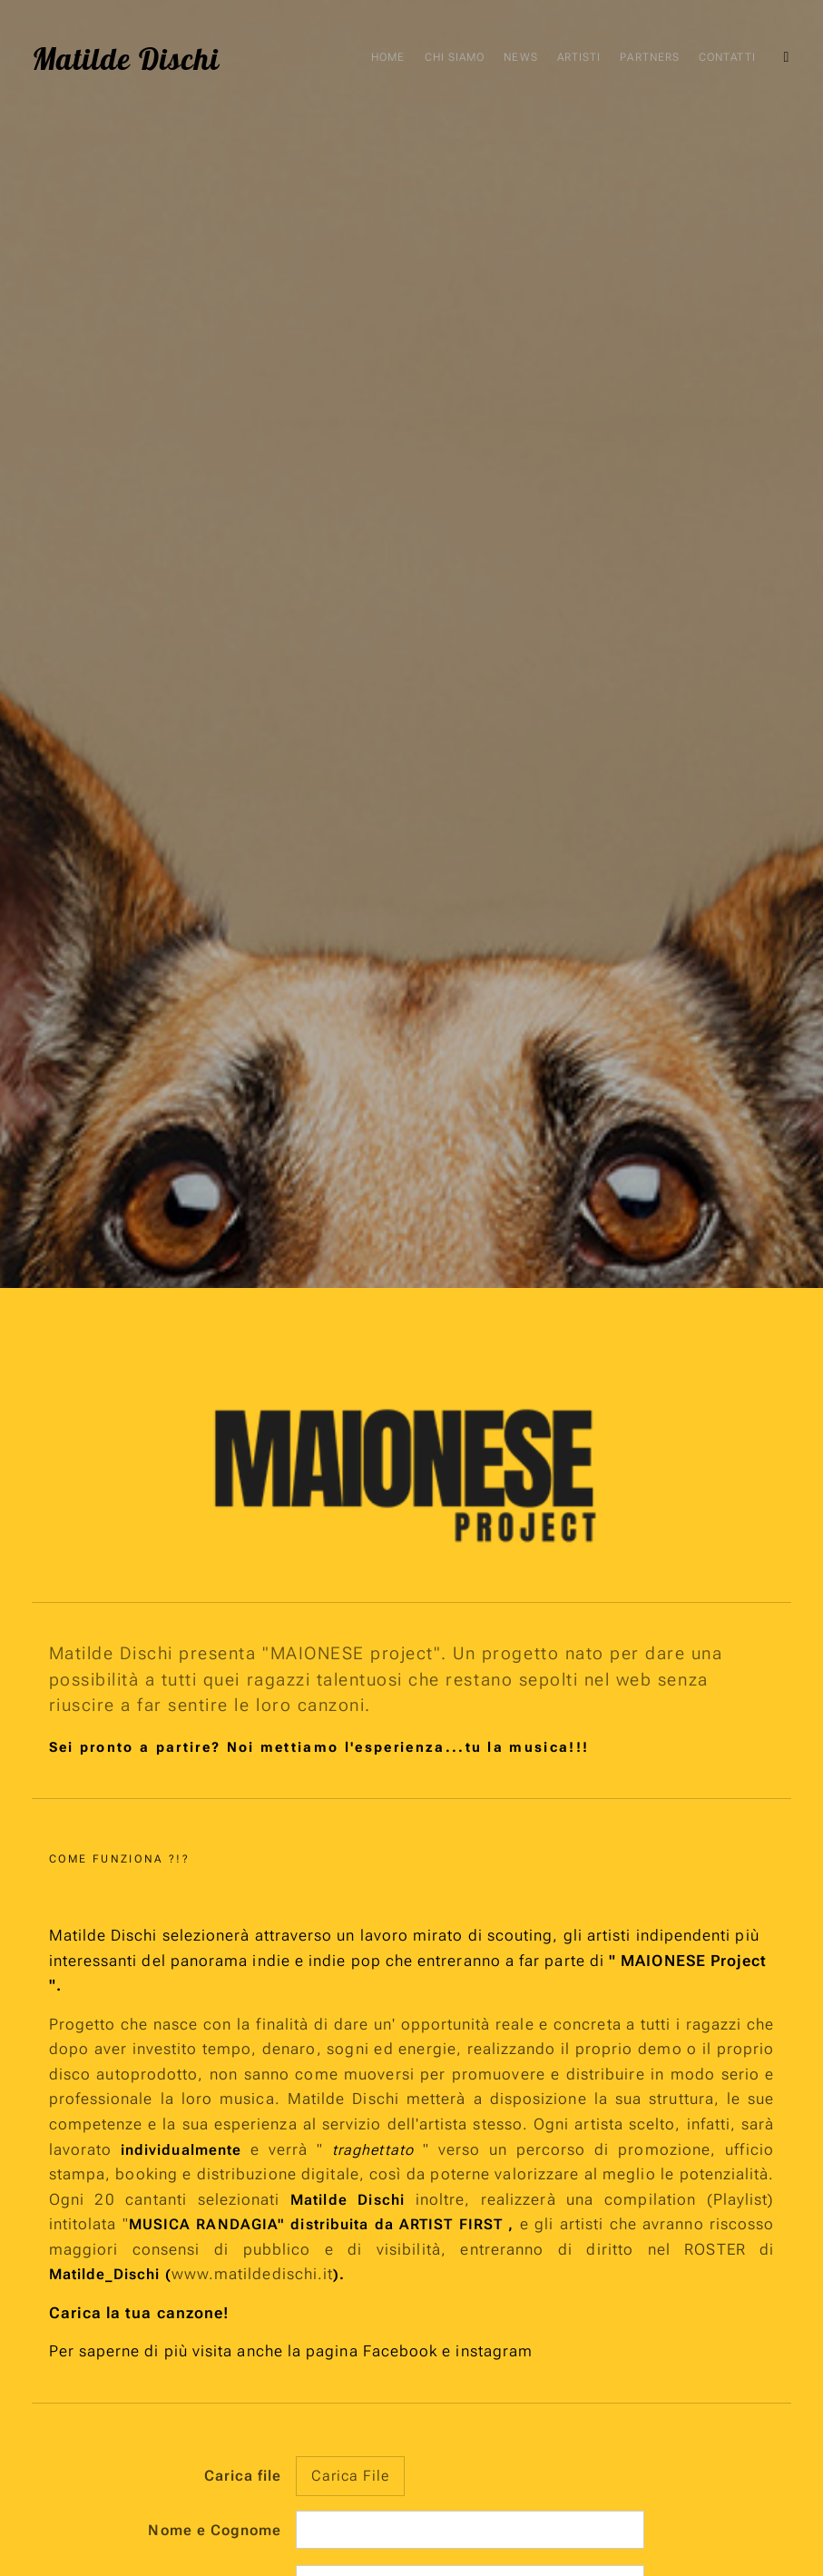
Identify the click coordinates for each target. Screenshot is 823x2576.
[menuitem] (634, 59)
